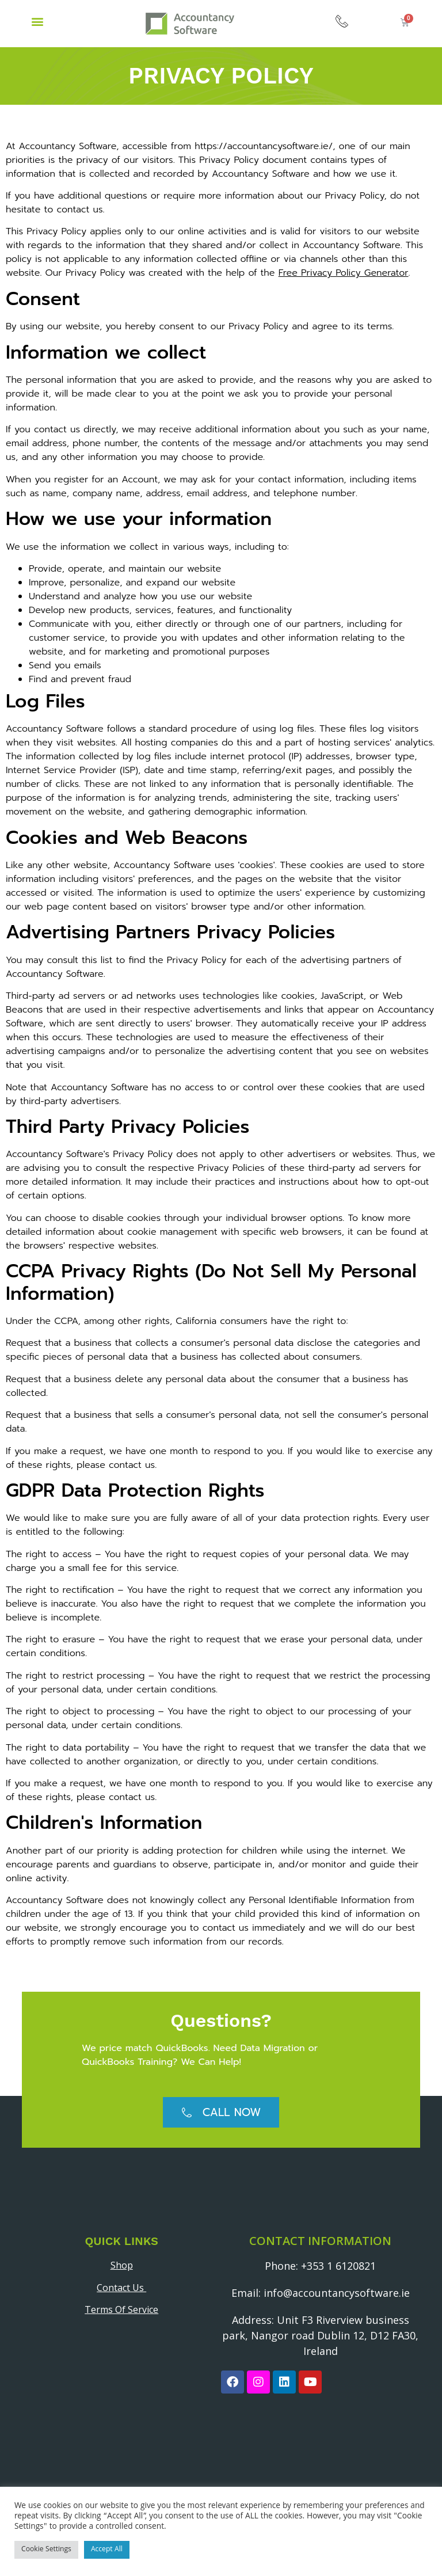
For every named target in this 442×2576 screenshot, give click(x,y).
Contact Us (121, 2287)
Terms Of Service (121, 2309)
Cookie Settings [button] (46, 2550)
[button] (37, 21)
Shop (121, 2265)
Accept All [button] (107, 2550)
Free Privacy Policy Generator (344, 273)
